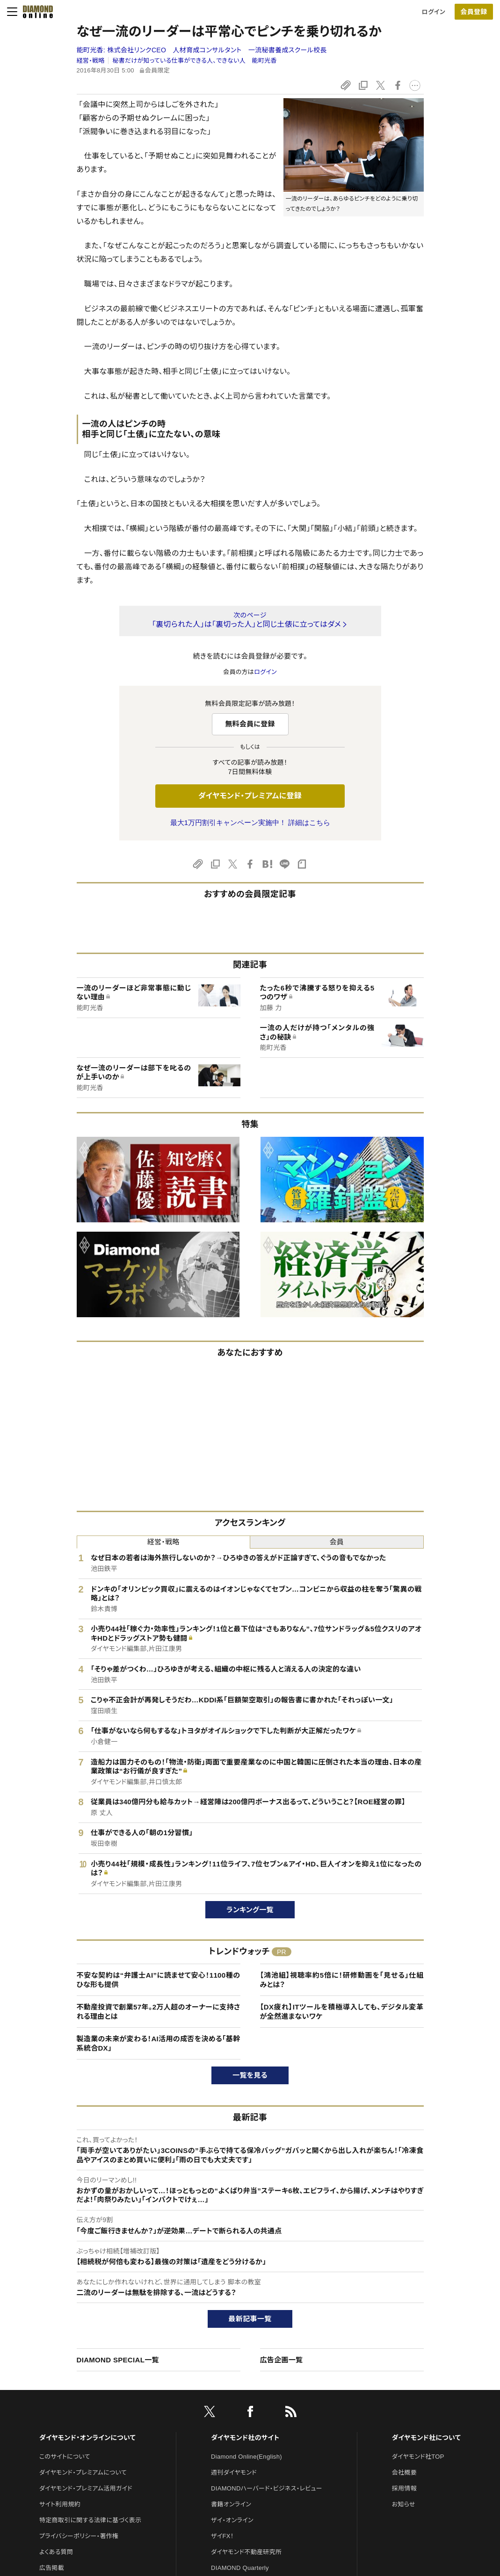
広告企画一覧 (281, 2360)
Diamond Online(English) (246, 2456)
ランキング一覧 (250, 1910)
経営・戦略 (91, 60)
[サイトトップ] (35, 11)
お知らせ (403, 2504)
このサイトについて (64, 2456)
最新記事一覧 (250, 2319)
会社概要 (404, 2472)
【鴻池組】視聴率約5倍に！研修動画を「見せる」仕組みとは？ (342, 1979)
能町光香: (202, 50)
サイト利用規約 (59, 2504)
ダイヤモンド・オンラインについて (87, 2437)
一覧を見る (250, 2075)
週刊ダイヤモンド (234, 2472)
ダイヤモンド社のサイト (245, 2437)
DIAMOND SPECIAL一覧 (118, 2360)
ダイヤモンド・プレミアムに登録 (250, 796)
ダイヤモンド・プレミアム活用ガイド (85, 2488)
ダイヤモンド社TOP (418, 2456)
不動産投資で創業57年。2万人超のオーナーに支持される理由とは (158, 2011)
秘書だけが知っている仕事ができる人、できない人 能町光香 (194, 60)
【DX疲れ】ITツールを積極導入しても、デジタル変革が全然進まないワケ (342, 2011)
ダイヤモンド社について (426, 2437)
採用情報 (404, 2488)
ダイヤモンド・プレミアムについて (83, 2472)
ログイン (433, 12)
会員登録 (473, 11)
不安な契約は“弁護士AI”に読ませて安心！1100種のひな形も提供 (158, 1979)
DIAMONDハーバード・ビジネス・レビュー (266, 2488)
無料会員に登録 (250, 724)
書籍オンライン (231, 2504)
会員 (336, 1542)
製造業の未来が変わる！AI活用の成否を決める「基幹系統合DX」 (158, 2043)
